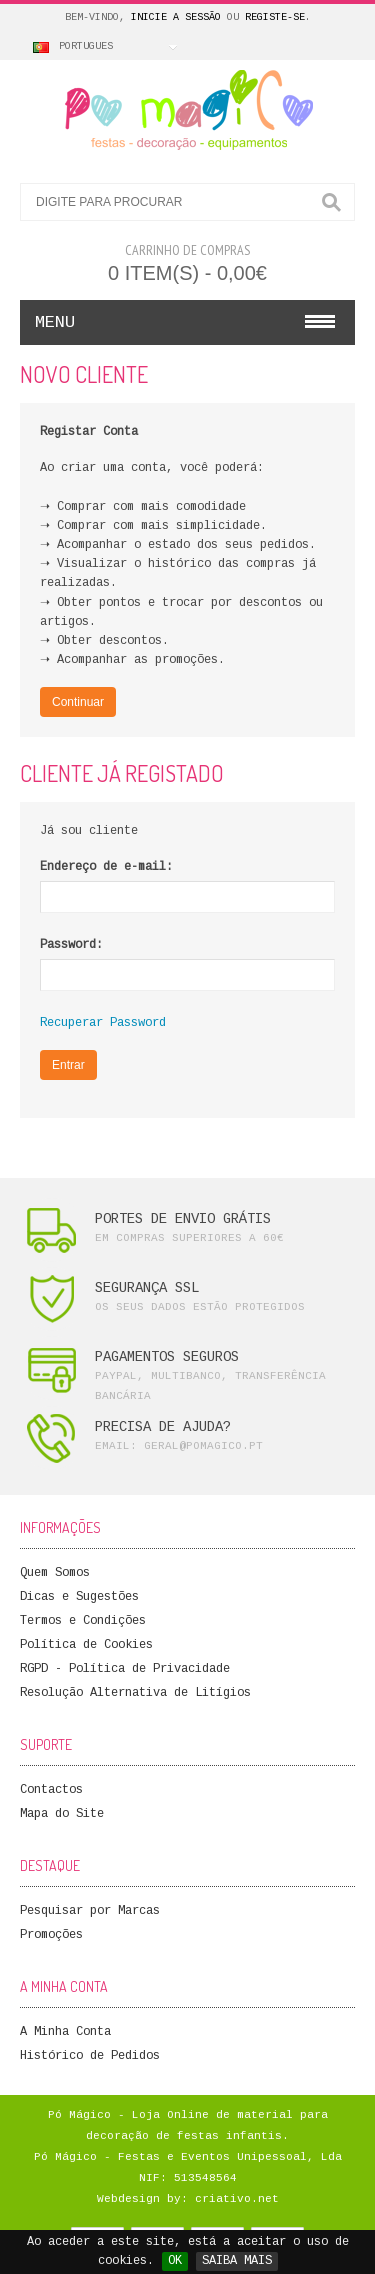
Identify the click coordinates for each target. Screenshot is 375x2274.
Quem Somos (55, 1573)
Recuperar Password (103, 1023)
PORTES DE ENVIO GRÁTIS (183, 1219)
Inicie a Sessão (176, 17)
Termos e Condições (83, 1621)
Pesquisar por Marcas (90, 1911)
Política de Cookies (86, 1645)
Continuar (78, 702)
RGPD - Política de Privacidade (125, 1669)
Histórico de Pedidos (90, 2056)
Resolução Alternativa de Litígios (135, 1693)
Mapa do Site (62, 1814)
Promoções (51, 1935)
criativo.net (237, 2199)
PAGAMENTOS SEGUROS (167, 1357)
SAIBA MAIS (237, 2261)
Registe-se (275, 17)
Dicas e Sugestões (79, 1597)
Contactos (51, 1790)
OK (175, 2261)
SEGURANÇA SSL (147, 1288)
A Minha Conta (65, 2032)
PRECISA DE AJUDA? (163, 1427)
